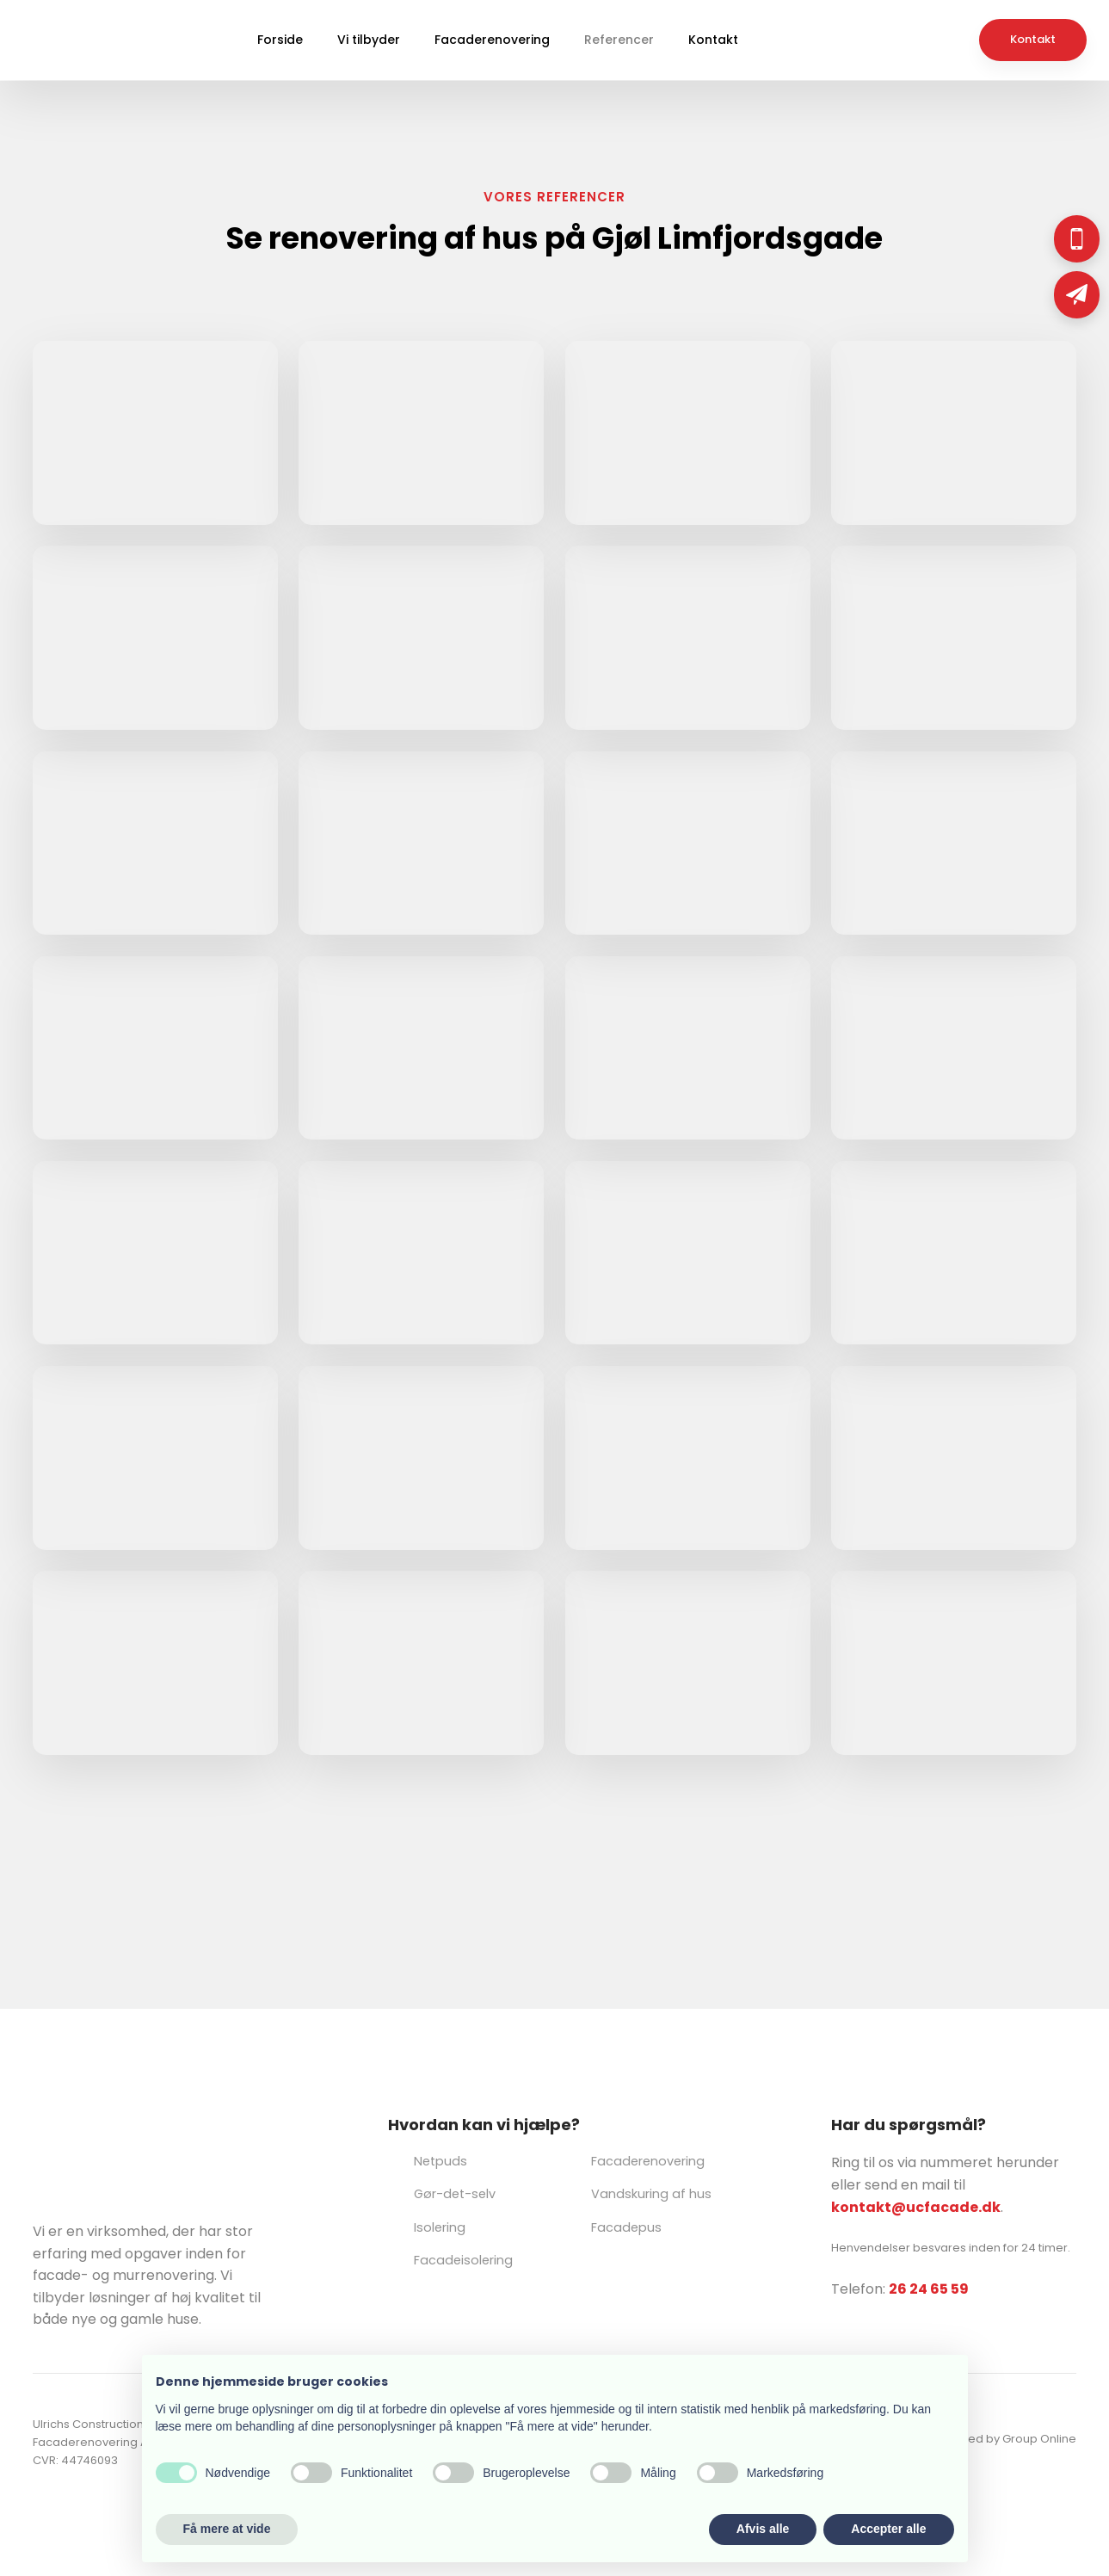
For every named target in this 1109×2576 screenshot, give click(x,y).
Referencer (619, 39)
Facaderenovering (492, 39)
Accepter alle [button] (888, 2529)
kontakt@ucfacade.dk (916, 2207)
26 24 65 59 (929, 2289)
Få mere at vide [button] (227, 2529)
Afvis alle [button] (762, 2529)
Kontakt (713, 39)
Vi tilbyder (368, 39)
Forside (280, 39)
